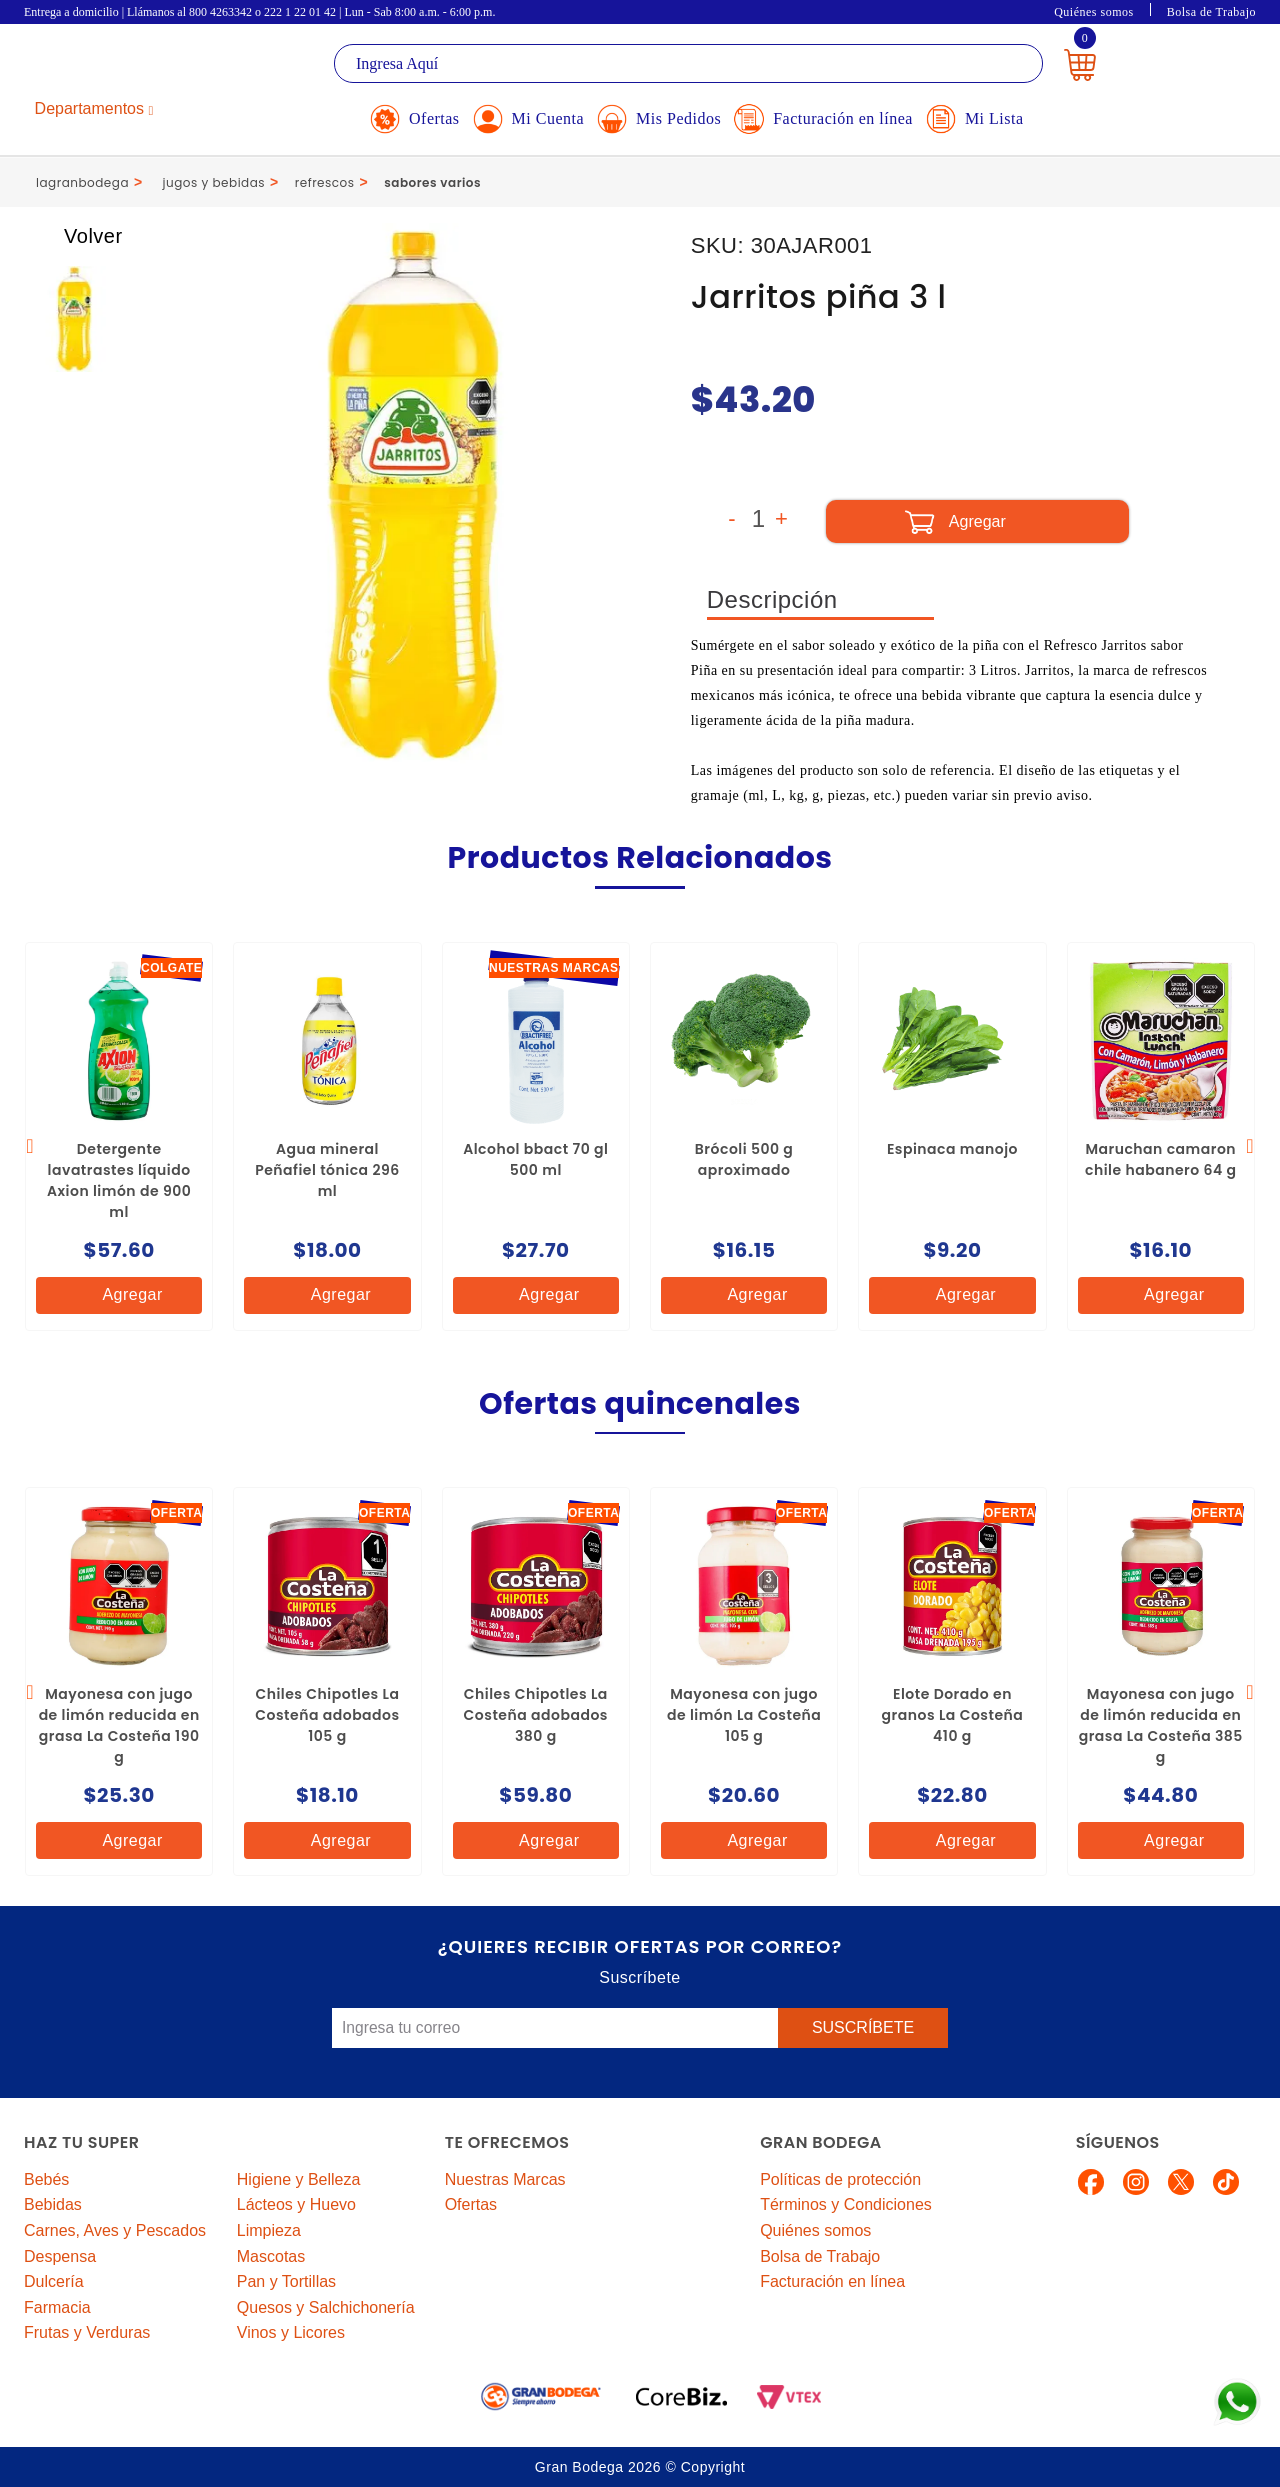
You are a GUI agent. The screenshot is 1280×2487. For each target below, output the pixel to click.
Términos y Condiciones (846, 2204)
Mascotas (271, 2256)
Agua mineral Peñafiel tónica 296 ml (327, 1170)
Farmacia (57, 2307)
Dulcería (54, 2281)
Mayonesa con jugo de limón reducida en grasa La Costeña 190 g (119, 1725)
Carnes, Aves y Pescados (115, 2230)
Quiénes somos (1094, 12)
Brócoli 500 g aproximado (744, 1159)
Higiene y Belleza (299, 2179)
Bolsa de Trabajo (1211, 12)
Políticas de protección (840, 2179)
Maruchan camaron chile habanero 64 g (1161, 1159)
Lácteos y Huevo (296, 2204)
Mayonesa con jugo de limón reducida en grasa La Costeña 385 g (1161, 1725)
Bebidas (53, 2204)
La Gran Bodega (114, 66)
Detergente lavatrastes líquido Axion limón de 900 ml (119, 1180)
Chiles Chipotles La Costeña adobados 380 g (536, 1715)
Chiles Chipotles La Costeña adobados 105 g (327, 1715)
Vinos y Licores (291, 2332)
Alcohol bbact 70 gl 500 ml (535, 1159)
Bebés (46, 2179)
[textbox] (688, 63)
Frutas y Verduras (87, 2332)
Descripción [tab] (772, 599)
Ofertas (471, 2204)
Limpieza (269, 2230)
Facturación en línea (832, 2281)
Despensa (60, 2256)
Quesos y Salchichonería (326, 2307)
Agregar (116, 1295)
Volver (74, 236)
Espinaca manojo (952, 1149)
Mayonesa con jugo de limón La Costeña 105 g (744, 1715)
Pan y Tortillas (286, 2281)
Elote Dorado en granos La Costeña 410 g (953, 1715)
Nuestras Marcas (505, 2179)
